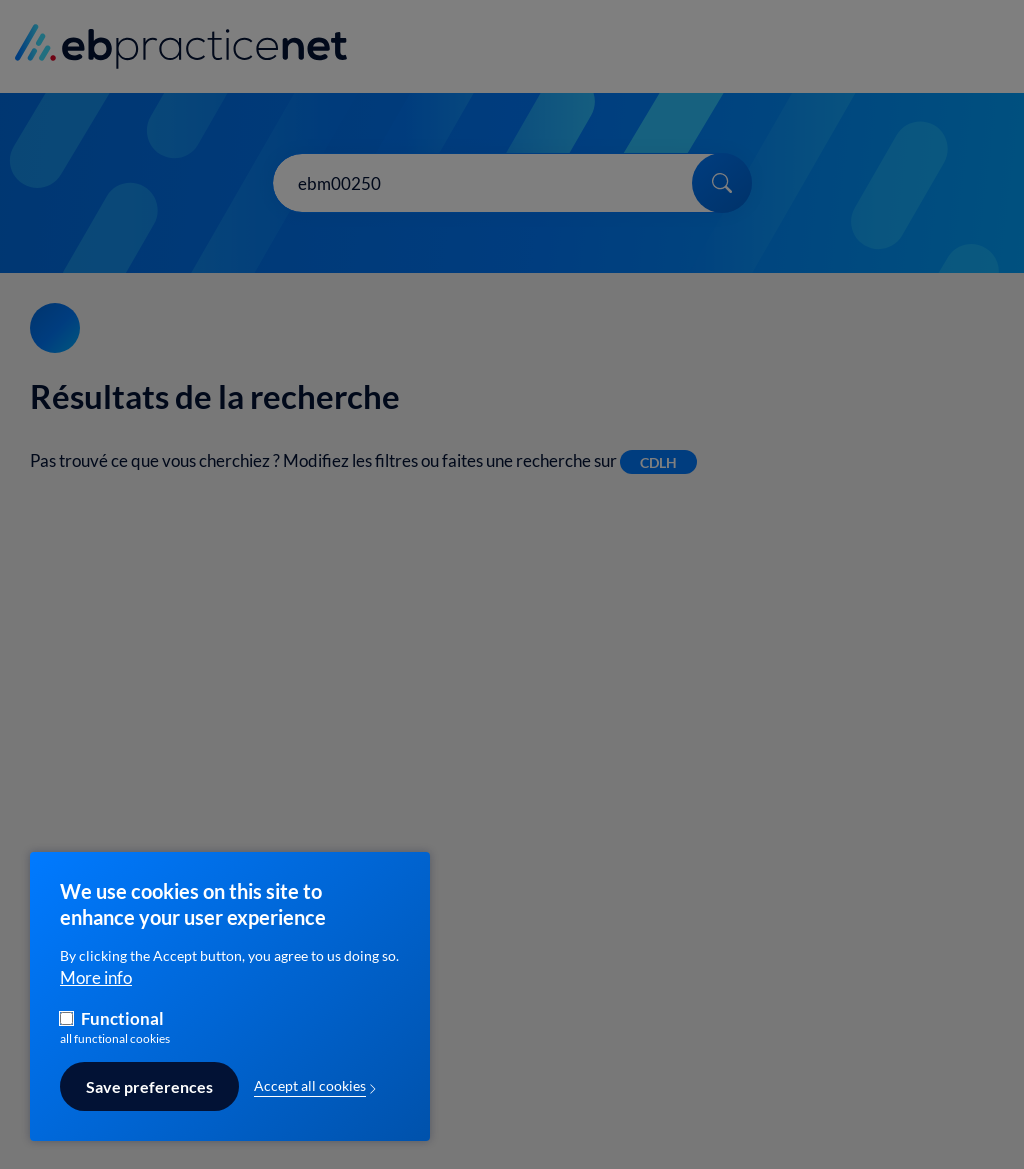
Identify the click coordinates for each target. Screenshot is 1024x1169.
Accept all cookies (310, 1099)
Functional (122, 1031)
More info (96, 990)
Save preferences (149, 1099)
